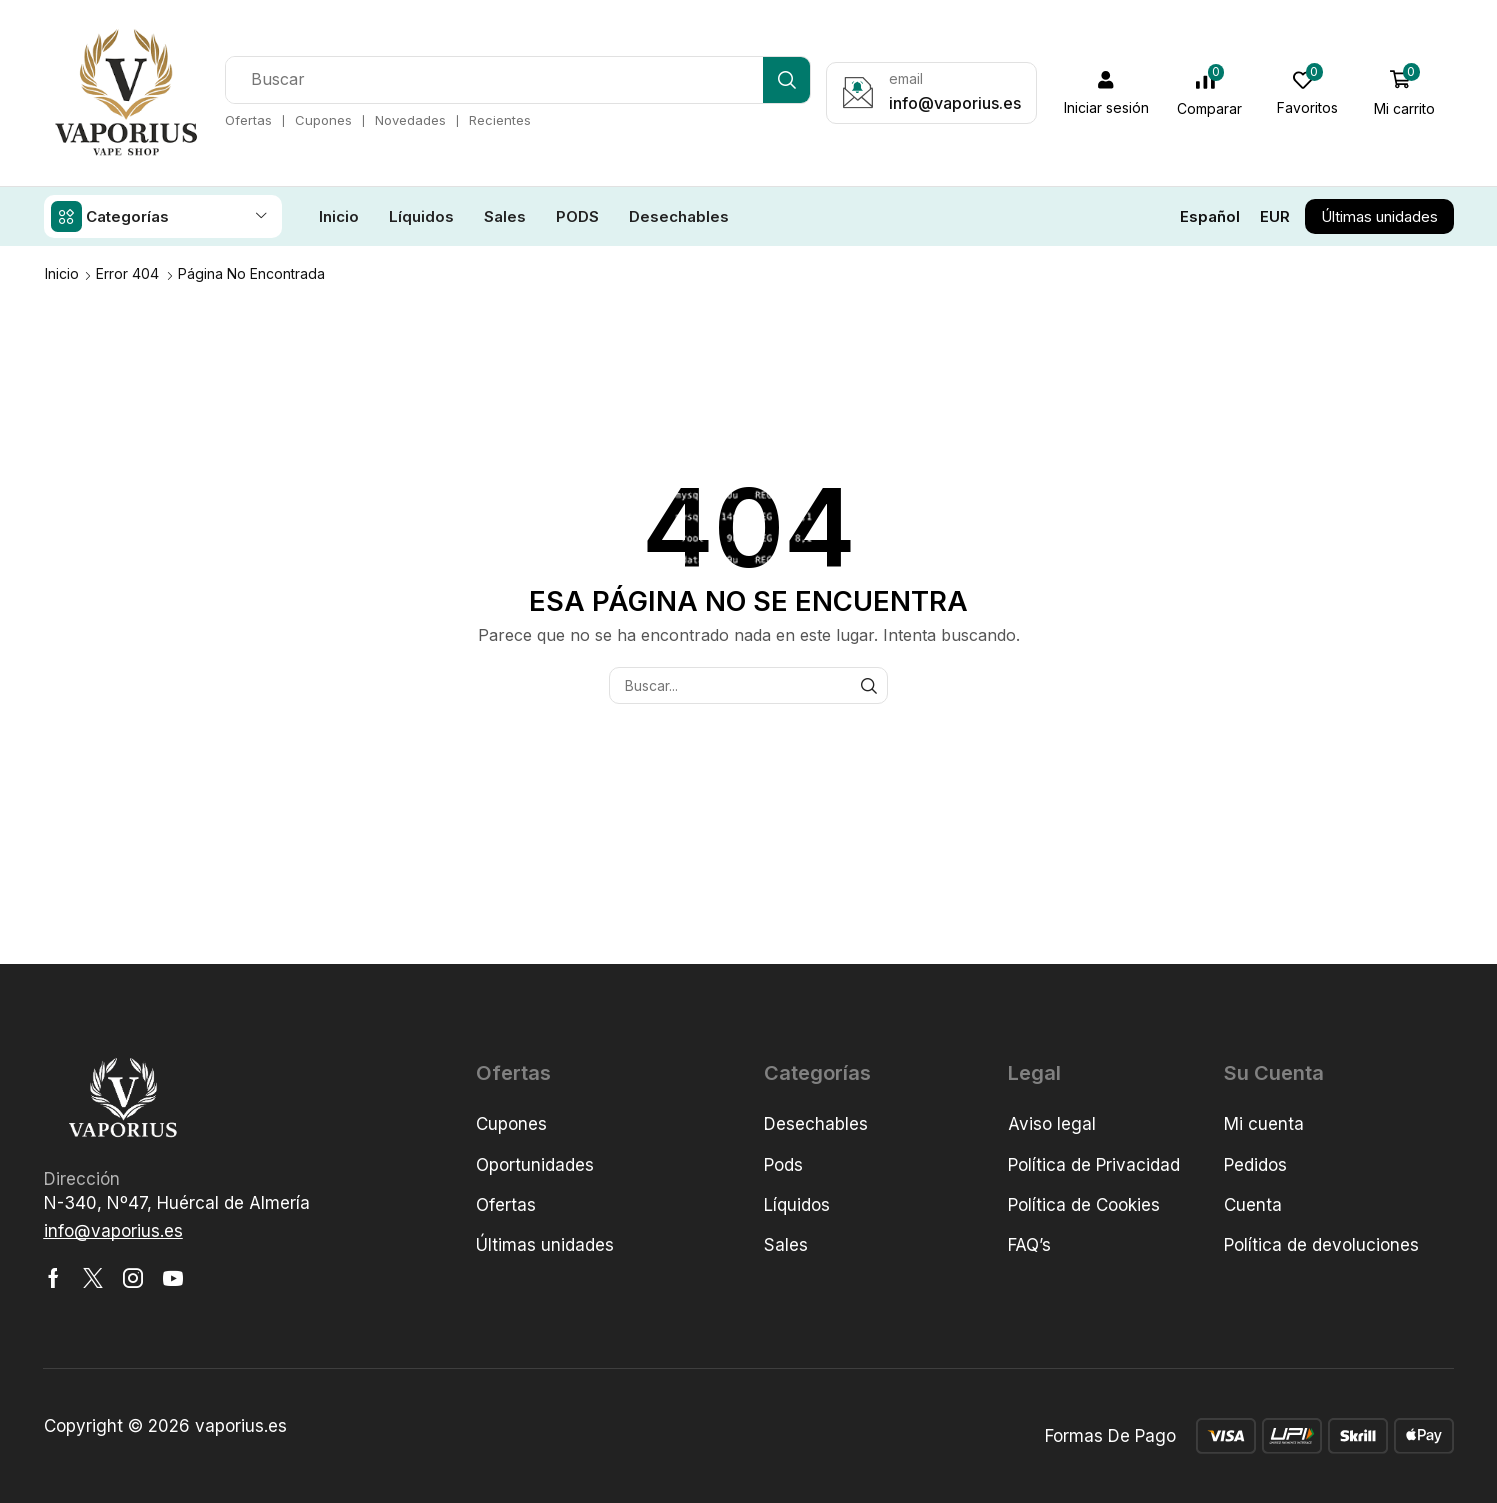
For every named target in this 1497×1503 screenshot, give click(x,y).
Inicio (62, 272)
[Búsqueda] (789, 80)
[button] (1109, 93)
